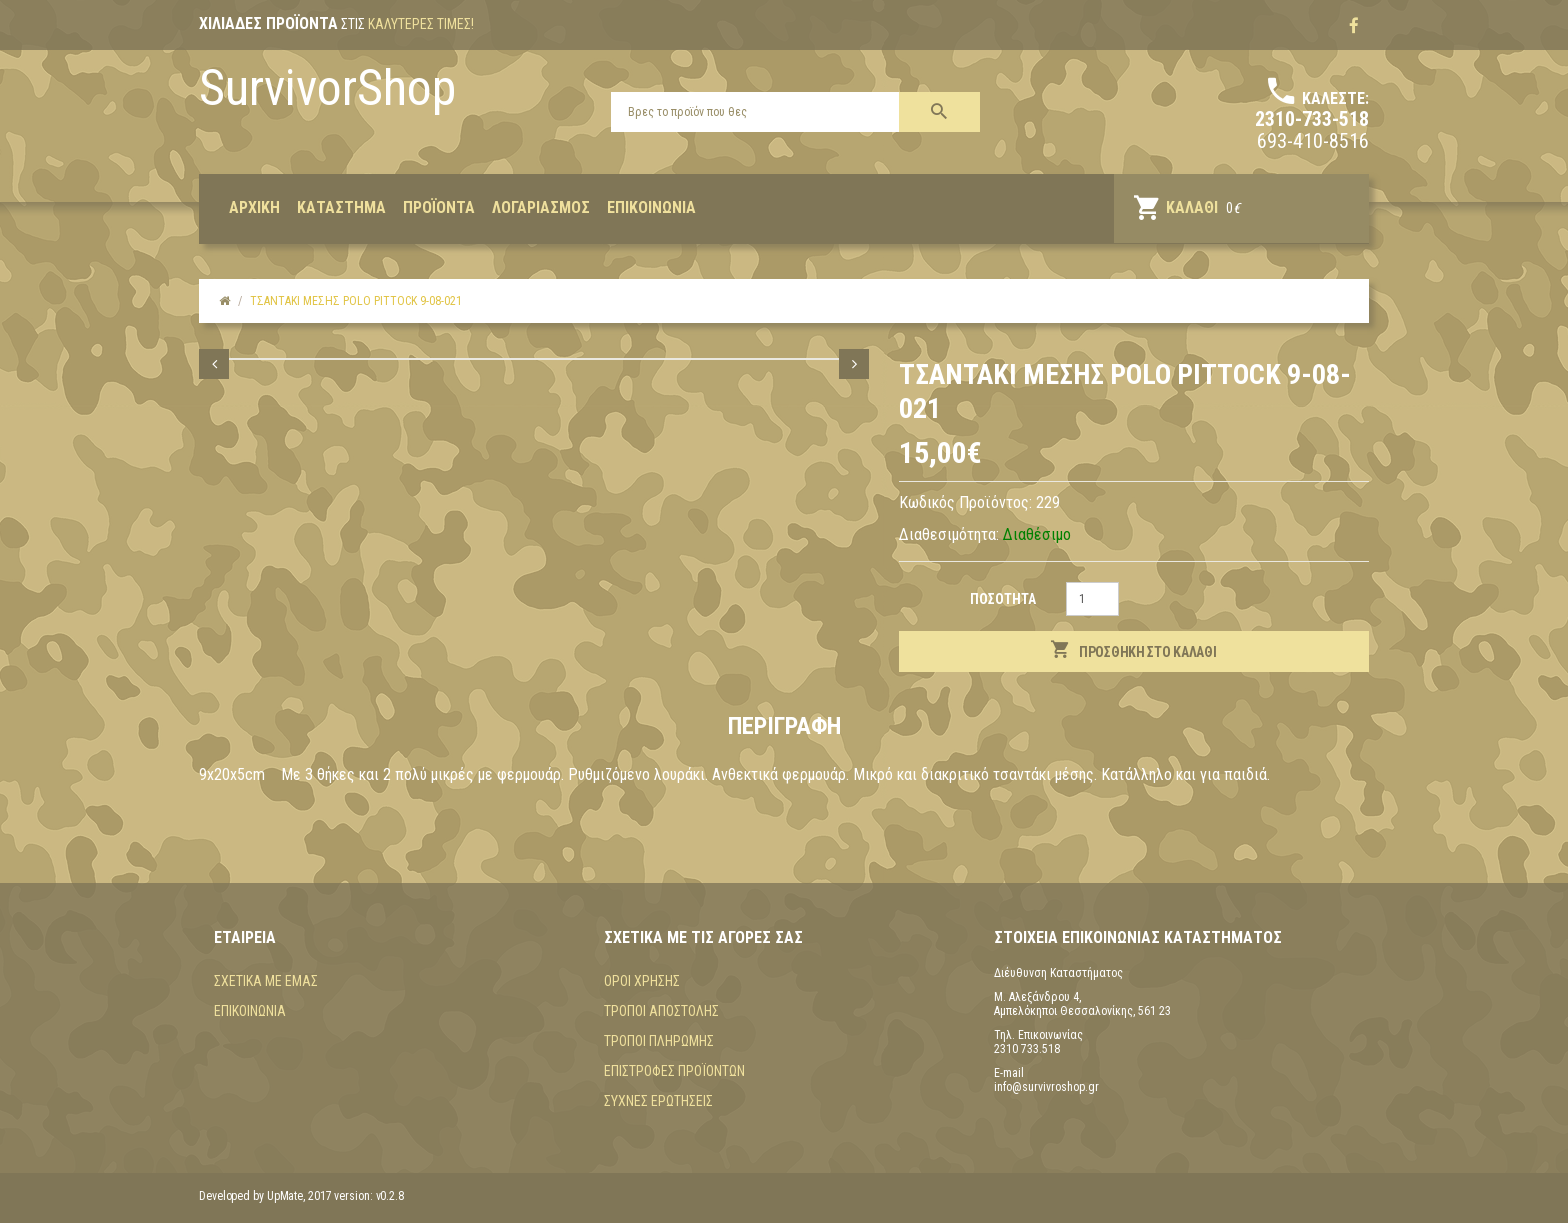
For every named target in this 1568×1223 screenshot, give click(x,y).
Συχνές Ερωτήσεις (658, 1101)
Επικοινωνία (250, 1011)
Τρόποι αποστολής (661, 1011)
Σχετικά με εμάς (266, 981)
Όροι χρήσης (642, 981)
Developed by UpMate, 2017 (265, 1196)
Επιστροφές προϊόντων (674, 1071)
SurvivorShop (327, 88)
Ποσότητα (1003, 599)
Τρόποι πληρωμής (659, 1041)
